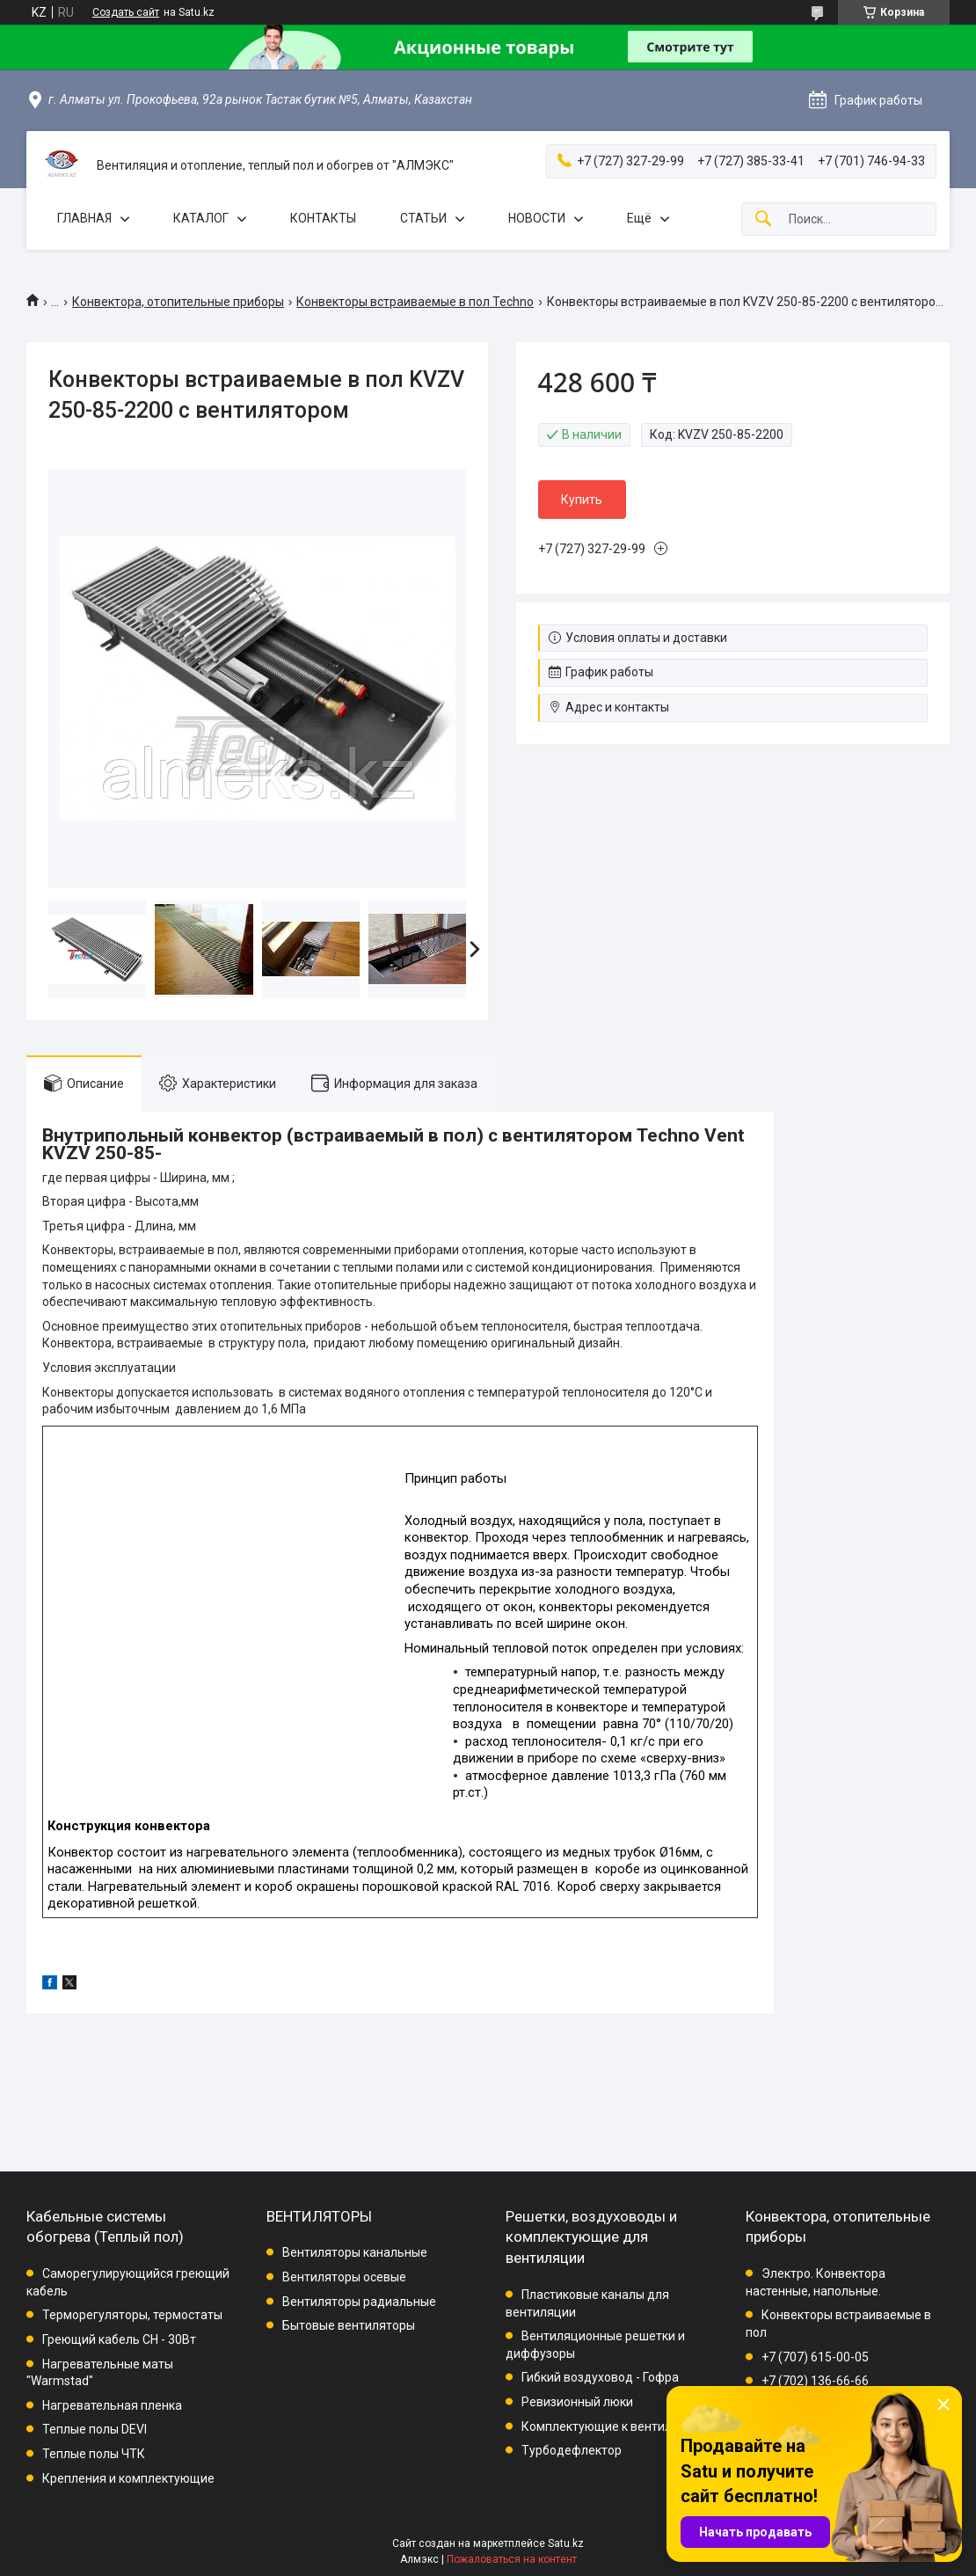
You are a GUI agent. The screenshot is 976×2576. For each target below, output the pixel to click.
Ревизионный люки (577, 2402)
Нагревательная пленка (112, 2405)
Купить (581, 500)
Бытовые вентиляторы (348, 2325)
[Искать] (763, 219)
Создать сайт (125, 12)
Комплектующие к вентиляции (611, 2426)
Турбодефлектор (571, 2450)
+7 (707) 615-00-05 (815, 2357)
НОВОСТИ (536, 218)
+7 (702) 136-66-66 (815, 2381)
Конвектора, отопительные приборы (178, 302)
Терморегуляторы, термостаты (132, 2315)
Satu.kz (566, 2543)
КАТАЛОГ (201, 218)
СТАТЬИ (423, 218)
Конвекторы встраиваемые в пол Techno (415, 302)
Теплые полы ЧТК (93, 2454)
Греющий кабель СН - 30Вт (119, 2339)
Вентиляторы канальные (354, 2252)
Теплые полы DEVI (94, 2429)
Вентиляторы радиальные (359, 2302)
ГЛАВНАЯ (84, 218)
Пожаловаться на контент (512, 2559)
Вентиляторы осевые (344, 2277)
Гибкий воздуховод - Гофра (600, 2377)
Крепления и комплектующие (128, 2478)
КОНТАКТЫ (323, 218)
